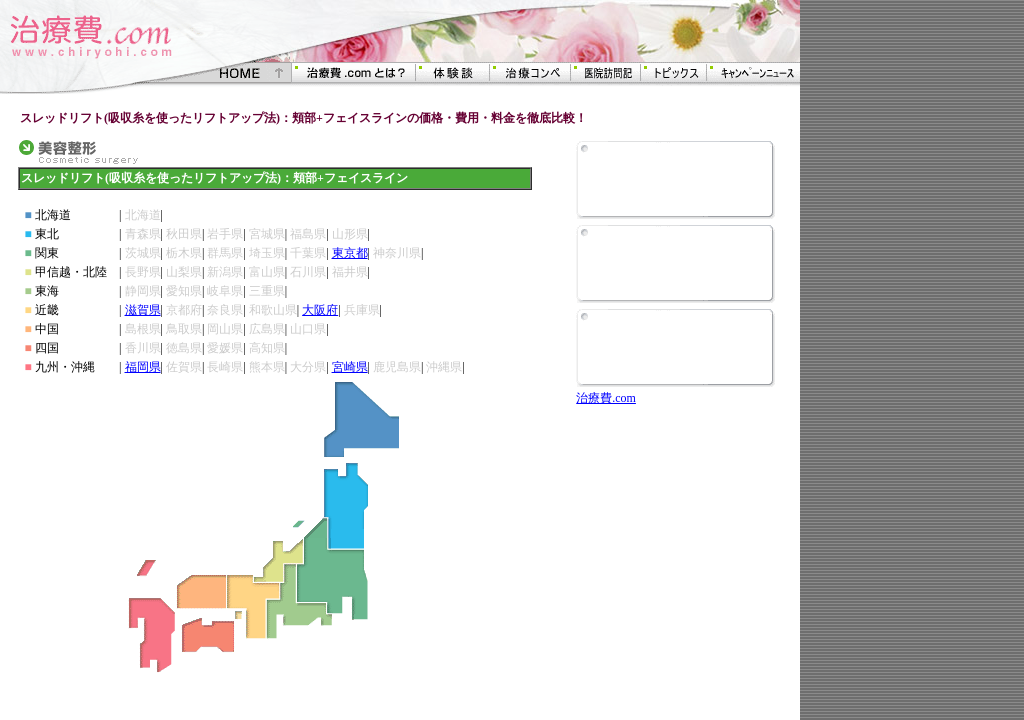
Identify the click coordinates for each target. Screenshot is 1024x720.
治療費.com (606, 398)
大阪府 (320, 310)
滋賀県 (143, 310)
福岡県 (143, 367)
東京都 (350, 253)
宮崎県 (350, 367)
